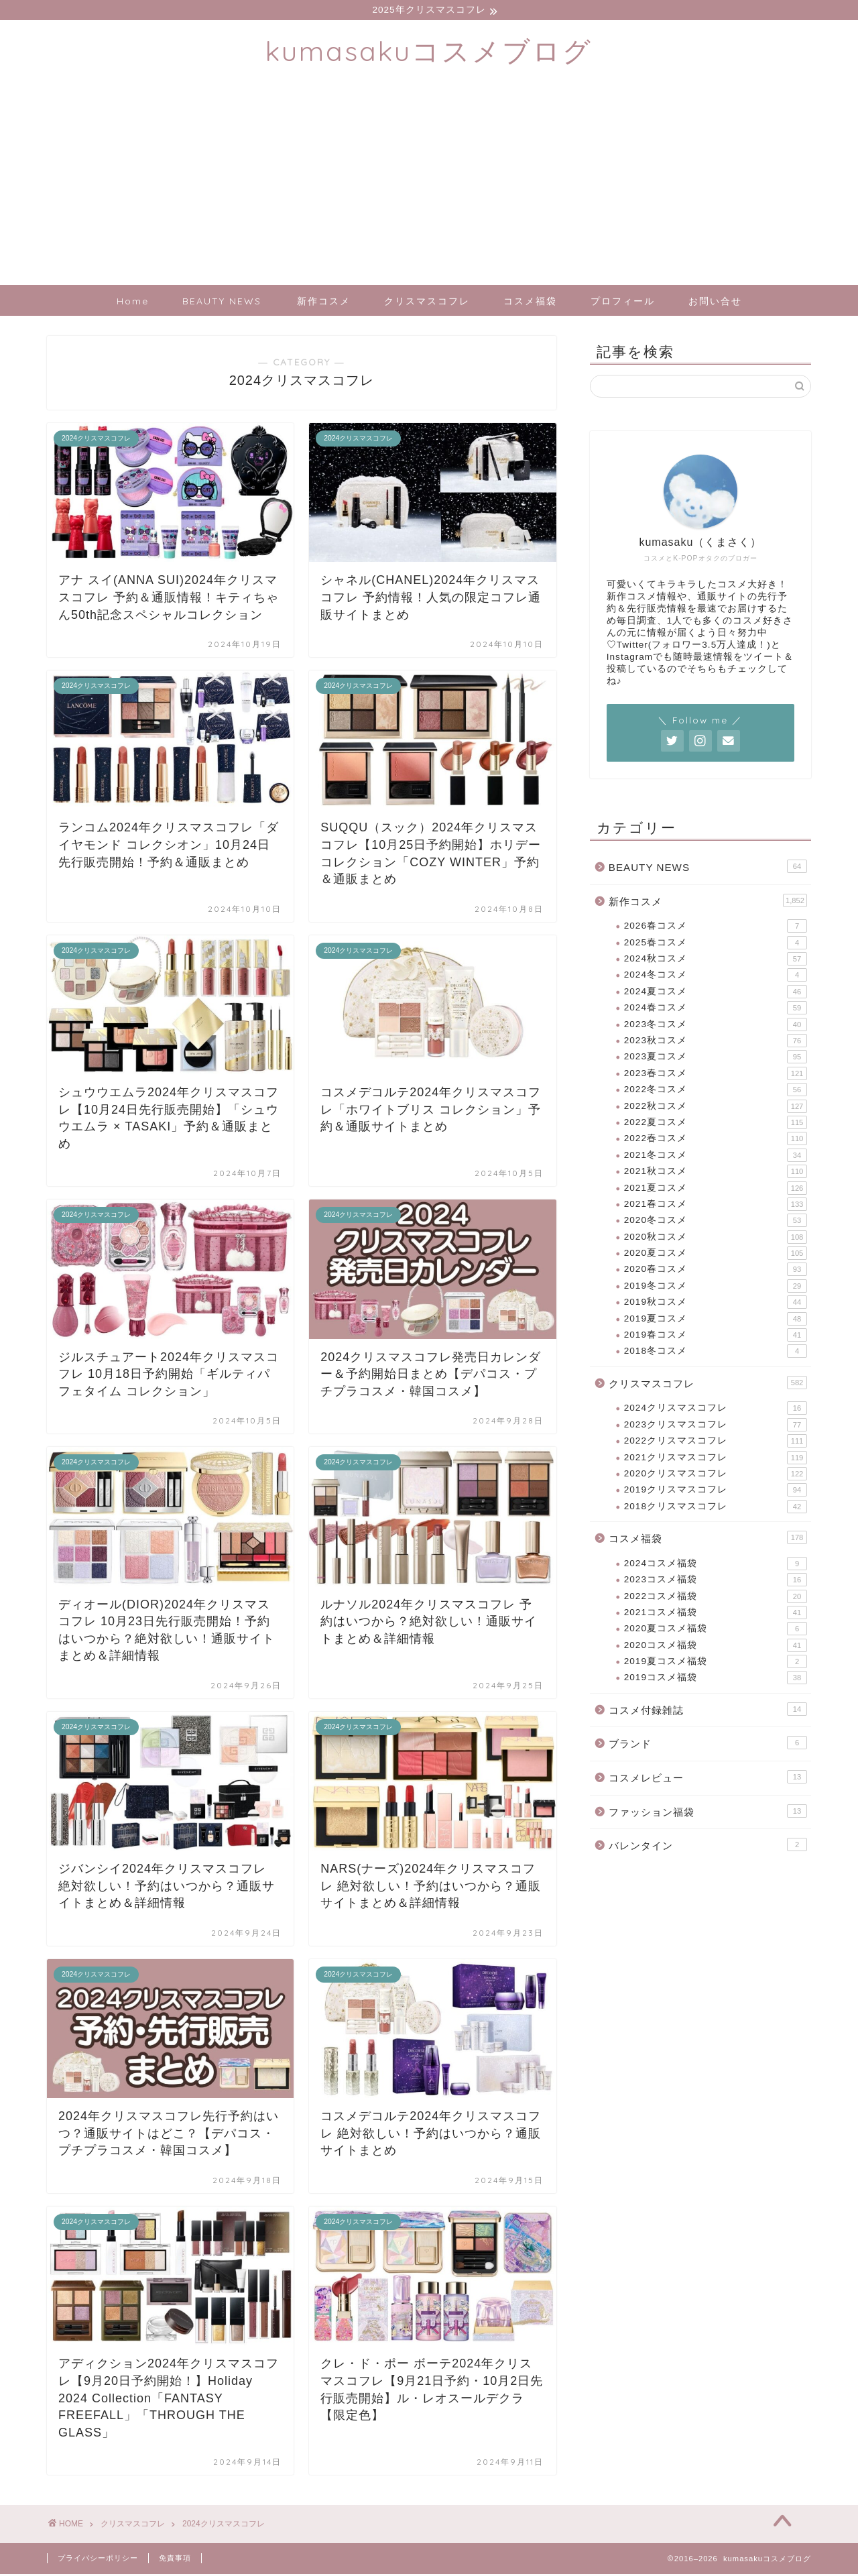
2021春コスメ (715, 1206)
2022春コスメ (715, 1140)
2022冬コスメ (715, 1091)
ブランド (708, 1744)
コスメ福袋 (530, 303)
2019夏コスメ (715, 1321)
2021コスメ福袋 (715, 1614)
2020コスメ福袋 (715, 1647)
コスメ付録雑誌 (708, 1711)
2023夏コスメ (715, 1058)
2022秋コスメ (715, 1107)
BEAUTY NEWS (221, 303)
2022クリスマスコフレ (715, 1443)
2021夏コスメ (715, 1189)
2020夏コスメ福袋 (715, 1630)
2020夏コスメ (715, 1255)
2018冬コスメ (715, 1353)
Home (133, 303)
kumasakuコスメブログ (429, 53)
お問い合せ (715, 303)
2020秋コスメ (715, 1239)
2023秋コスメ (715, 1042)
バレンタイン (708, 1846)
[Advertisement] (429, 186)
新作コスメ (324, 303)
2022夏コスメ (715, 1124)
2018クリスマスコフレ (715, 1508)
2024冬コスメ (715, 977)
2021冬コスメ (715, 1157)
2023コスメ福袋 (715, 1581)
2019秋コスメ (715, 1304)
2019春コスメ (715, 1337)
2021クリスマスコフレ (715, 1459)
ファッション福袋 (708, 1813)
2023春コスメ (715, 1075)
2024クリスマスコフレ (715, 1410)
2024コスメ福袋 (715, 1565)
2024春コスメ (715, 1009)
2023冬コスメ (715, 1026)
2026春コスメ (715, 928)
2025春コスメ (715, 944)
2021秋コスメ (715, 1173)
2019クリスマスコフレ (715, 1492)
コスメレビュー (708, 1778)
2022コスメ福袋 (715, 1597)
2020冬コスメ (715, 1222)
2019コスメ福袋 (715, 1679)
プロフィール (623, 303)
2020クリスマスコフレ (715, 1475)
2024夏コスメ (715, 993)
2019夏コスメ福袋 (715, 1663)
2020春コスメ (715, 1271)
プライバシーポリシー (98, 2560)
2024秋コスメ (715, 961)
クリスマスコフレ (427, 303)
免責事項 (175, 2560)
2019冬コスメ (715, 1288)
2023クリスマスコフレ (715, 1426)
